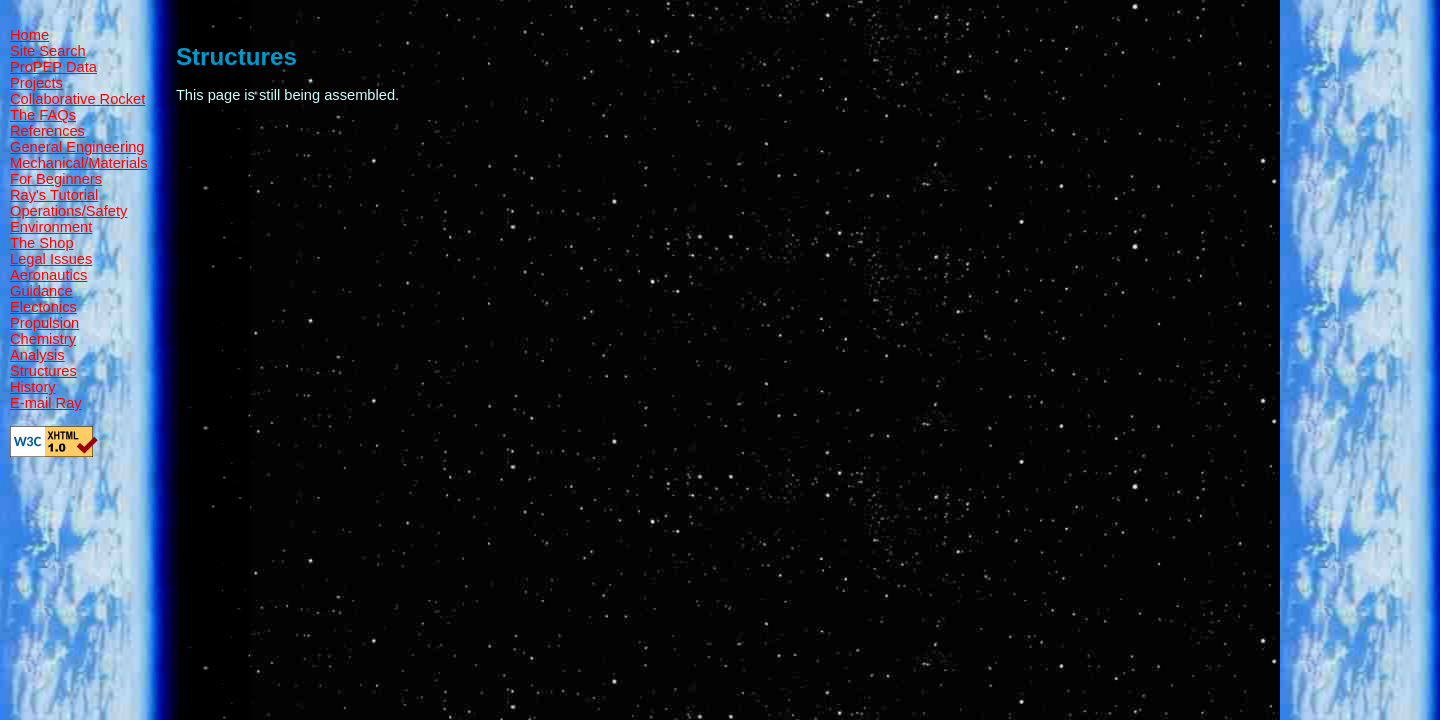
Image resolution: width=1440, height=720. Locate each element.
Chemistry (43, 339)
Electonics (43, 307)
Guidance (41, 291)
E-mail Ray (46, 403)
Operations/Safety (68, 211)
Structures (43, 371)
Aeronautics (48, 275)
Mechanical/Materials (79, 163)
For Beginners (56, 179)
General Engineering (77, 147)
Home (29, 35)
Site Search (48, 51)
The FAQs (43, 115)
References (47, 131)
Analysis (37, 355)
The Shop (42, 243)
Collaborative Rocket (77, 99)
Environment (51, 227)
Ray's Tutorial (54, 195)
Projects (36, 83)
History (33, 387)
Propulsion (44, 323)
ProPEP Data (53, 67)
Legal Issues (51, 259)
